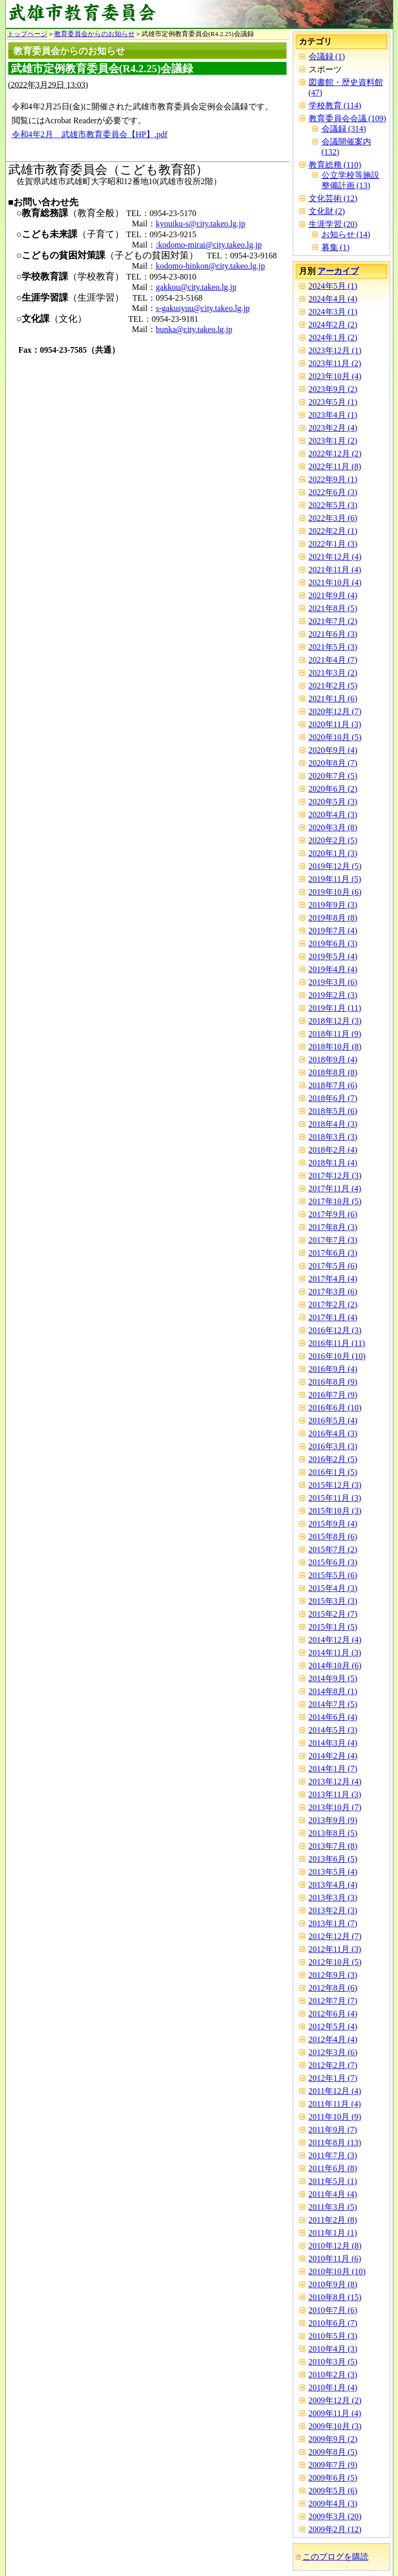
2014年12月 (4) (335, 1639)
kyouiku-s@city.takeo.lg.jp (200, 223)
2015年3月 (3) (333, 1601)
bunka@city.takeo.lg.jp (194, 329)
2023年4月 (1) (333, 415)
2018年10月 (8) (335, 1046)
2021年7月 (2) (333, 621)
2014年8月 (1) (333, 1691)
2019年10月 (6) (335, 892)
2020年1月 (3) (333, 853)
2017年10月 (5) (335, 1201)
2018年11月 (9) (335, 1033)
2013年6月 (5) (333, 1859)
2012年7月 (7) (333, 2000)
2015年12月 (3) (335, 1485)
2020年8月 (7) (333, 763)
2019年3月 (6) (333, 982)
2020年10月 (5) (335, 737)
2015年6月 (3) (333, 1562)
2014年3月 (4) (333, 1742)
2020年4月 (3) (333, 814)
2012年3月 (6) (333, 2052)
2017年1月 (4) (333, 1317)
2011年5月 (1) (333, 2181)
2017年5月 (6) (333, 1265)
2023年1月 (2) (333, 440)
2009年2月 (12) (335, 2529)
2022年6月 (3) (333, 492)
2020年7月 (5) (333, 776)
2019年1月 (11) (335, 1008)
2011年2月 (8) (333, 2220)
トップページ (27, 34)
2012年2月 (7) (333, 2065)
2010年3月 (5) (333, 2361)
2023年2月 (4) (333, 427)
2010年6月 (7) (333, 2323)
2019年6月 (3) (333, 943)
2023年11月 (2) (335, 363)
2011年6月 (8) (333, 2168)
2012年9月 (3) (333, 1975)
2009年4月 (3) (333, 2503)
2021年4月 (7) (333, 659)
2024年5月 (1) (333, 286)
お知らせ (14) (346, 234)
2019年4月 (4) (333, 969)
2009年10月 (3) (335, 2426)
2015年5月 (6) (333, 1575)
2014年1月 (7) (333, 1768)
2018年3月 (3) (333, 1137)
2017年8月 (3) (333, 1227)
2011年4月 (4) (333, 2194)
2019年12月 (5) (335, 866)
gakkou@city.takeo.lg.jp (196, 287)
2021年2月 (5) (333, 685)
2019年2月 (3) (333, 995)
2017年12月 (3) (335, 1175)
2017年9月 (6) (333, 1214)
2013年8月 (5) (333, 1833)
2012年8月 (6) (333, 1987)
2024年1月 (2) (333, 337)
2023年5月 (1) (333, 402)
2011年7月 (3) (333, 2155)
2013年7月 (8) (333, 1846)
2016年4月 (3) (333, 1433)
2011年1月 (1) (333, 2232)
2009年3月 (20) (335, 2516)
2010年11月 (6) (335, 2258)
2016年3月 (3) (333, 1446)
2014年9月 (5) (333, 1678)
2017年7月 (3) (333, 1240)
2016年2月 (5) (333, 1459)
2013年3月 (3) (333, 1897)
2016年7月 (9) (333, 1394)
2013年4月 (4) (333, 1884)
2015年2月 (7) (333, 1614)
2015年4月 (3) (333, 1588)
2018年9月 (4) (333, 1059)
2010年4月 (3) (333, 2348)
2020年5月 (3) (333, 801)
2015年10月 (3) (335, 1510)
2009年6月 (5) (333, 2477)
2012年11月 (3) (335, 1949)
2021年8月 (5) (333, 608)
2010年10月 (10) (337, 2271)
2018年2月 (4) (333, 1149)
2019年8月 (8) (333, 917)
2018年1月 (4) (333, 1162)
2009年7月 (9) (333, 2464)
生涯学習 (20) (333, 224)
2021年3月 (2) (333, 672)
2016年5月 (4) (333, 1420)
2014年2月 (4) (333, 1755)
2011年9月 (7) (333, 2129)
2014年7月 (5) (333, 1704)
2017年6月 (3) (333, 1253)
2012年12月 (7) (335, 1936)
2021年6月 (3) (333, 634)
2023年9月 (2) (333, 389)
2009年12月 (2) (335, 2400)
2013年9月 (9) (333, 1820)
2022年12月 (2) (335, 453)
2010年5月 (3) (333, 2336)
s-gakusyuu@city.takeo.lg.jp (203, 308)
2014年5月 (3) (333, 1730)
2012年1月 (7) (333, 2078)
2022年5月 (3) (333, 505)
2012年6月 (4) (333, 2013)
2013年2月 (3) (333, 1910)
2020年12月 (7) (335, 711)
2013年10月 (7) (335, 1807)
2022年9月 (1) (333, 479)
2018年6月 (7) (333, 1098)
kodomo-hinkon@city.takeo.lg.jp (210, 265)
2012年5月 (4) (333, 2026)
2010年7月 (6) (333, 2310)
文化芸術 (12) (333, 198)
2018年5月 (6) (333, 1111)
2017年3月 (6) (333, 1291)
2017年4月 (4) (333, 1278)
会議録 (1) (327, 56)
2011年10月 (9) (335, 2116)
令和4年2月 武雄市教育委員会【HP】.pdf (90, 134)
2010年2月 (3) (333, 2374)
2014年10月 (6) (335, 1665)
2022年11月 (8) (335, 466)
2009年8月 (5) (333, 2452)
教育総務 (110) (335, 164)
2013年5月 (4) (333, 1871)
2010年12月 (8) (335, 2245)
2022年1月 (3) (333, 543)
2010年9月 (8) (333, 2284)
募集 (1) (336, 247)
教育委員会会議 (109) (348, 118)
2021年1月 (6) (333, 698)
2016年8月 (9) (333, 1381)
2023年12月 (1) (335, 350)
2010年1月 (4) (333, 2387)
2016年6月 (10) (335, 1407)
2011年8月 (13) (335, 2142)
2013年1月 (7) (333, 1923)
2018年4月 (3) (333, 1124)
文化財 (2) (327, 211)
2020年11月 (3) (335, 724)
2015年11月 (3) (335, 1498)
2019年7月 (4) (333, 930)
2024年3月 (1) (333, 311)
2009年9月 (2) (333, 2439)
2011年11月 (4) (335, 2103)
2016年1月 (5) (333, 1472)
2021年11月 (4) (335, 569)
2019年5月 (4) (333, 956)
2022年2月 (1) (333, 531)
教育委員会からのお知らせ (94, 34)
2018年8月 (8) (333, 1072)
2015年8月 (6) (333, 1536)
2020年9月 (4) (333, 750)
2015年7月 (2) (333, 1549)
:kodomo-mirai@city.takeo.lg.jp (209, 244)
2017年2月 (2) (333, 1304)
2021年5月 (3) (333, 647)
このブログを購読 (336, 2556)
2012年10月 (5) (335, 1962)
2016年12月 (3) (335, 1330)
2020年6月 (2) (333, 788)
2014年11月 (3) (335, 1652)
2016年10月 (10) (337, 1356)
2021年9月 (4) (333, 595)
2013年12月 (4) (335, 1781)
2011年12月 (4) (335, 2091)
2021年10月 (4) (335, 582)
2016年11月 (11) (337, 1343)
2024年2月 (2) (333, 324)
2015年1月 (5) (333, 1626)
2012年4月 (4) (333, 2039)
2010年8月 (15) (335, 2297)
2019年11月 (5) (335, 879)
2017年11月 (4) (335, 1188)
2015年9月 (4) (333, 1523)
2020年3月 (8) (333, 827)
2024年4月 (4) (333, 298)
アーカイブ (338, 271)
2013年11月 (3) (335, 1794)
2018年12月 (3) (335, 1020)
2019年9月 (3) (333, 904)
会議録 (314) (344, 128)
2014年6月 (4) (333, 1717)
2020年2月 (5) (333, 840)
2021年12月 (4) (335, 556)
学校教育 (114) (335, 105)
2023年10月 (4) (335, 376)
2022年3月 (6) (333, 518)
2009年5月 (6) (333, 2490)
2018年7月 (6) (333, 1085)
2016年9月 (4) (333, 1369)
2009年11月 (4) (335, 2413)
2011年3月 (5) (333, 2207)
